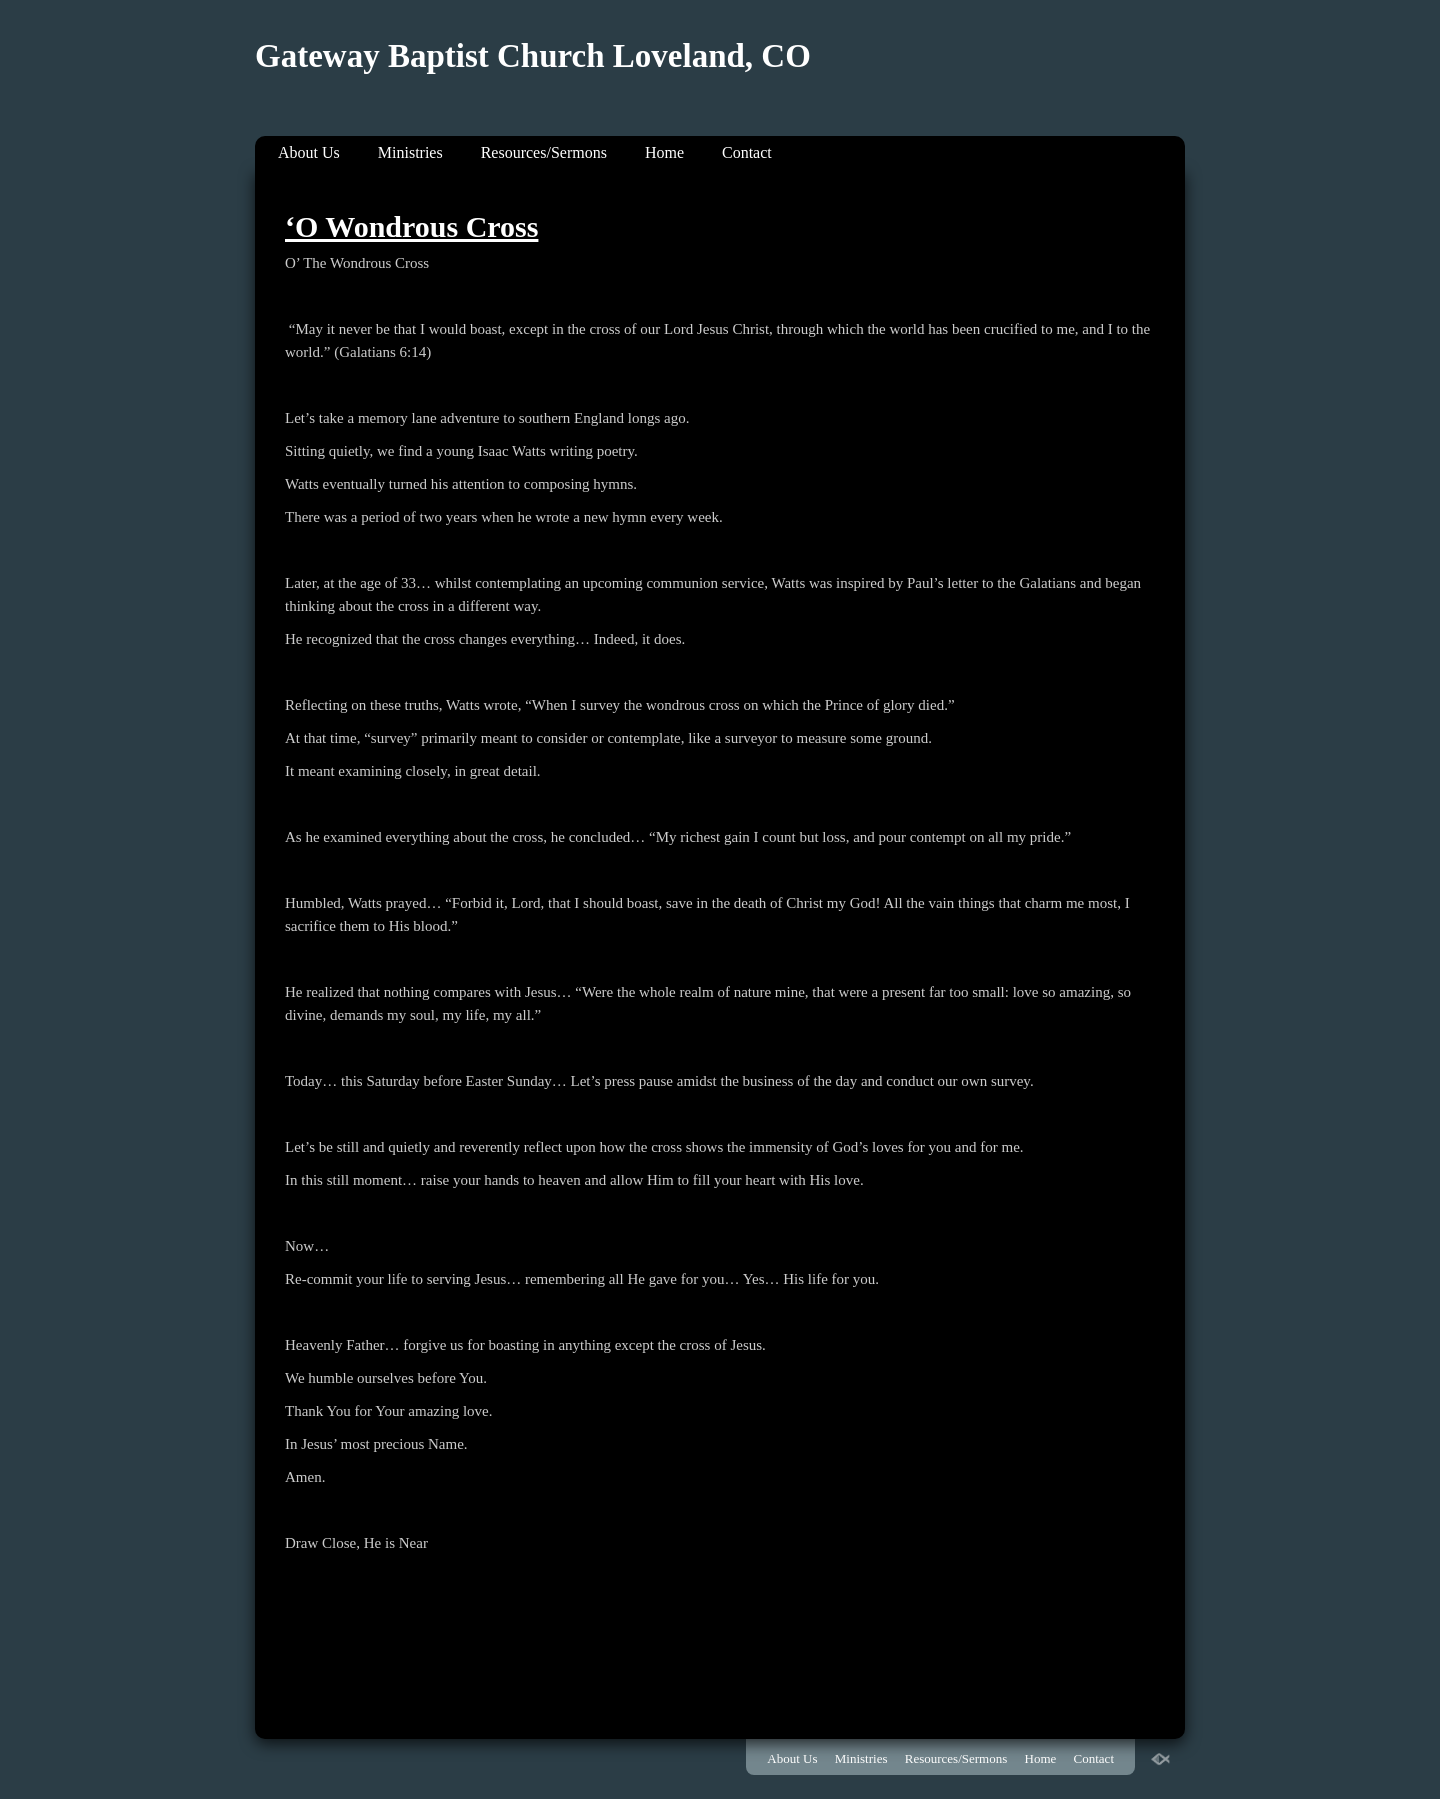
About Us (309, 152)
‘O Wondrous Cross (411, 226)
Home (664, 152)
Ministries (410, 152)
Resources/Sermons (544, 152)
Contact (747, 152)
